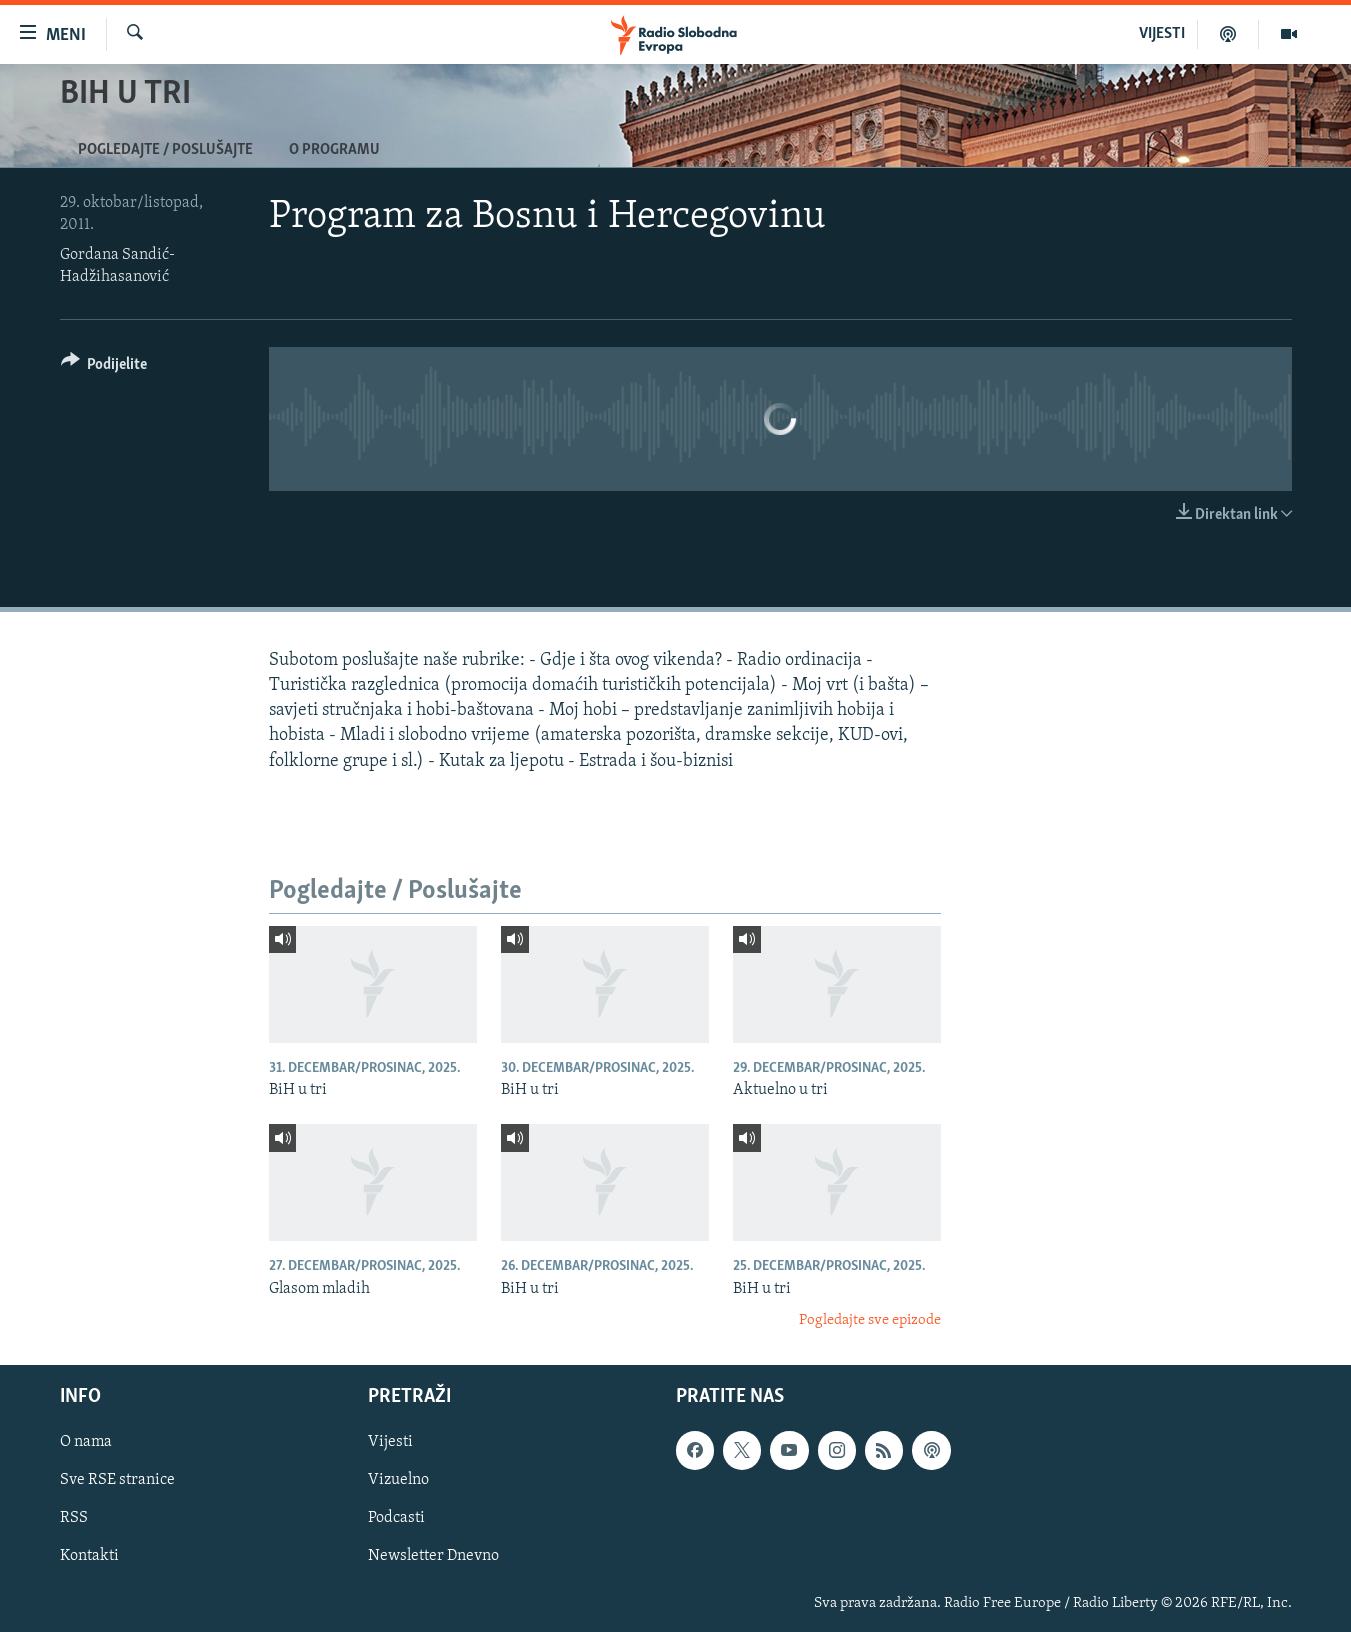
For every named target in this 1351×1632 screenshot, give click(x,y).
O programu (334, 150)
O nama (86, 1443)
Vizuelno (398, 1481)
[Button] (104, 367)
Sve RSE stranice (117, 1481)
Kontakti (89, 1557)
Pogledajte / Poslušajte (165, 150)
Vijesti (390, 1443)
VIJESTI (1162, 34)
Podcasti (396, 1519)
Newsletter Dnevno (433, 1557)
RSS (74, 1519)
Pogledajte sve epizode (870, 1320)
